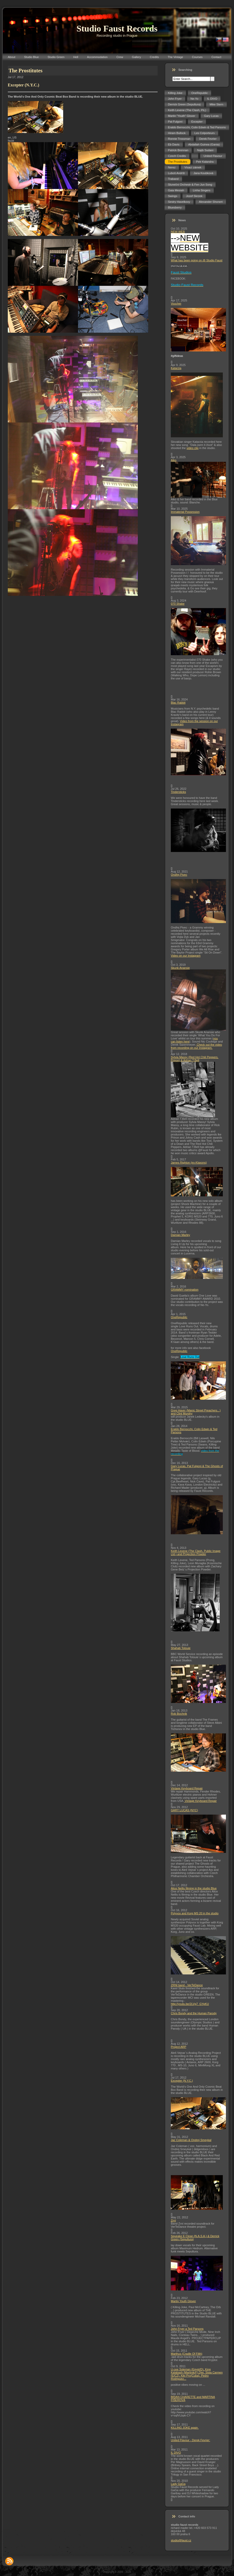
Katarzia (176, 368)
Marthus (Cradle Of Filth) (186, 2353)
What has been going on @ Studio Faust (196, 260)
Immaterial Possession (185, 511)
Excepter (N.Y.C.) (182, 2080)
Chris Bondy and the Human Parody (194, 2013)
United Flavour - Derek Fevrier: (190, 2440)
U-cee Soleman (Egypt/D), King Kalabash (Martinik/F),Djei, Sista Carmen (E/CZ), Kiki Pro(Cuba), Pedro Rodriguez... (197, 2374)
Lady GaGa (178, 2483)
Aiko (173, 460)
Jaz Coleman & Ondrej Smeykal (191, 2140)
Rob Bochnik (179, 1713)
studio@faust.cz (181, 2540)
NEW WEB (178, 231)
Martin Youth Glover (183, 2301)
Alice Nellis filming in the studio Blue (194, 1888)
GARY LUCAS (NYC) (184, 1810)
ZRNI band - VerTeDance (187, 1985)
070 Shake (178, 603)
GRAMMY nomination (184, 1289)
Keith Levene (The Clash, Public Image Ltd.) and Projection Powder (195, 1552)
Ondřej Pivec (179, 874)
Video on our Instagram (185, 955)
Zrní (173, 2220)
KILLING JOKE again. (185, 2427)
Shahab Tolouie (181, 1648)
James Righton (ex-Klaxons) (189, 1162)
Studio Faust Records (117, 28)
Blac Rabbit (178, 702)
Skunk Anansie (180, 967)
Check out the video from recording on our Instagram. (196, 1046)
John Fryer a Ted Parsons (187, 2328)
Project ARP (178, 2046)
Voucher (176, 303)
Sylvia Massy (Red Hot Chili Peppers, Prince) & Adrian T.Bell (194, 1059)
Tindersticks (178, 791)
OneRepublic (179, 1317)
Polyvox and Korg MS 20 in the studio (194, 1913)
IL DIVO (176, 2452)
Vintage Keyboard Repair (187, 1788)
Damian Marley (180, 1234)
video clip (193, 448)
